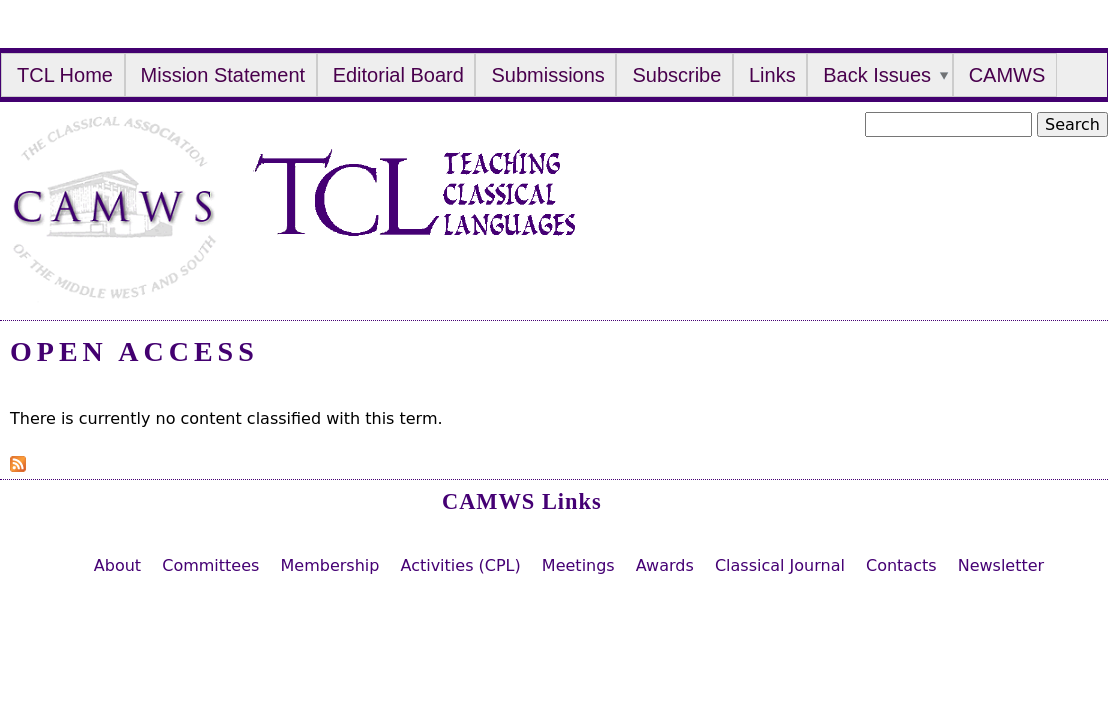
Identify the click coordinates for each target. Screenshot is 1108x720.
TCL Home (65, 75)
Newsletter (1001, 565)
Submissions (547, 75)
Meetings (578, 565)
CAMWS (1007, 75)
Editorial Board (398, 75)
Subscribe (676, 75)
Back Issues (877, 75)
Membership (329, 565)
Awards (665, 565)
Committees (210, 565)
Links (772, 75)
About (117, 565)
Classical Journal (780, 565)
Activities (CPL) (460, 565)
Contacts (901, 565)
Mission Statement (223, 75)
